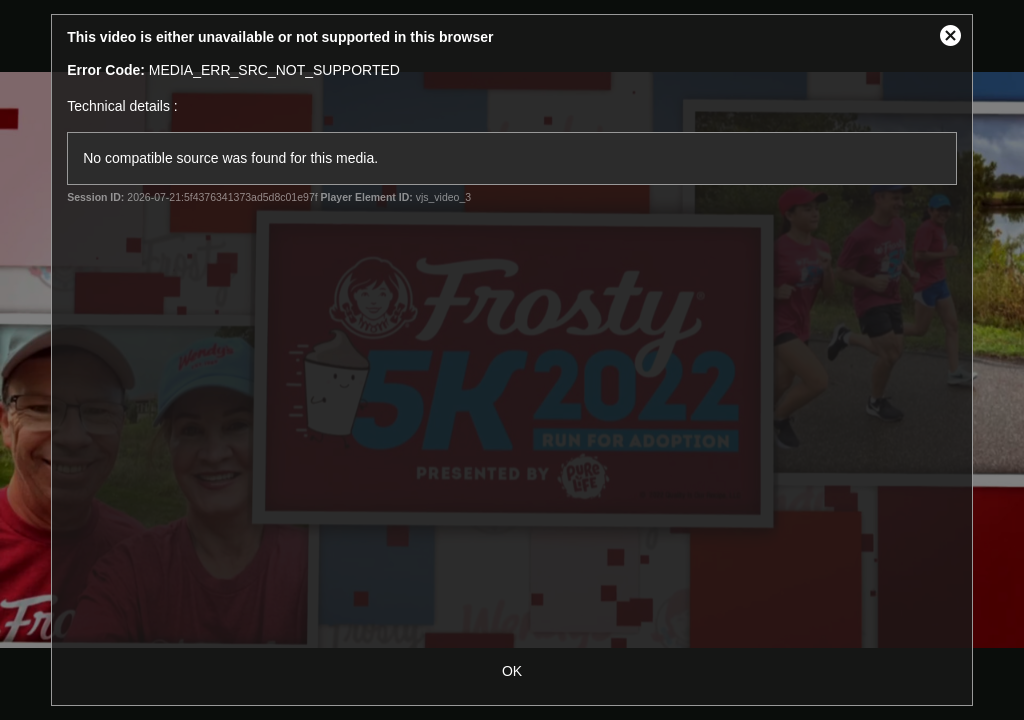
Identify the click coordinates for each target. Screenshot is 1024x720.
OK (512, 671)
